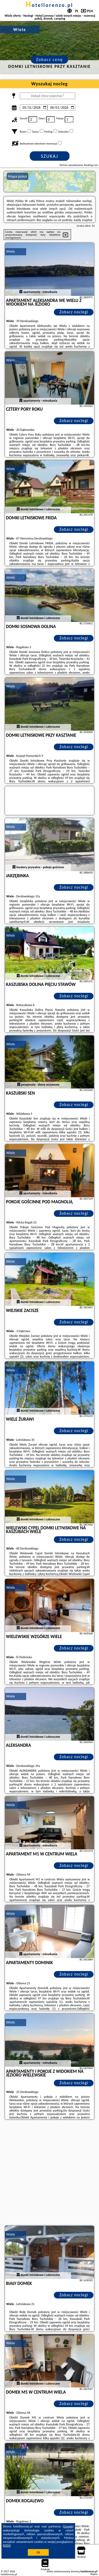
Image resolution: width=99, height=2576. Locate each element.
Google (68, 2526)
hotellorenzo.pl (49, 5)
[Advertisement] (49, 2173)
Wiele (10, 251)
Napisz (94, 2574)
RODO (7, 2545)
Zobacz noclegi (73, 311)
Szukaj (49, 156)
